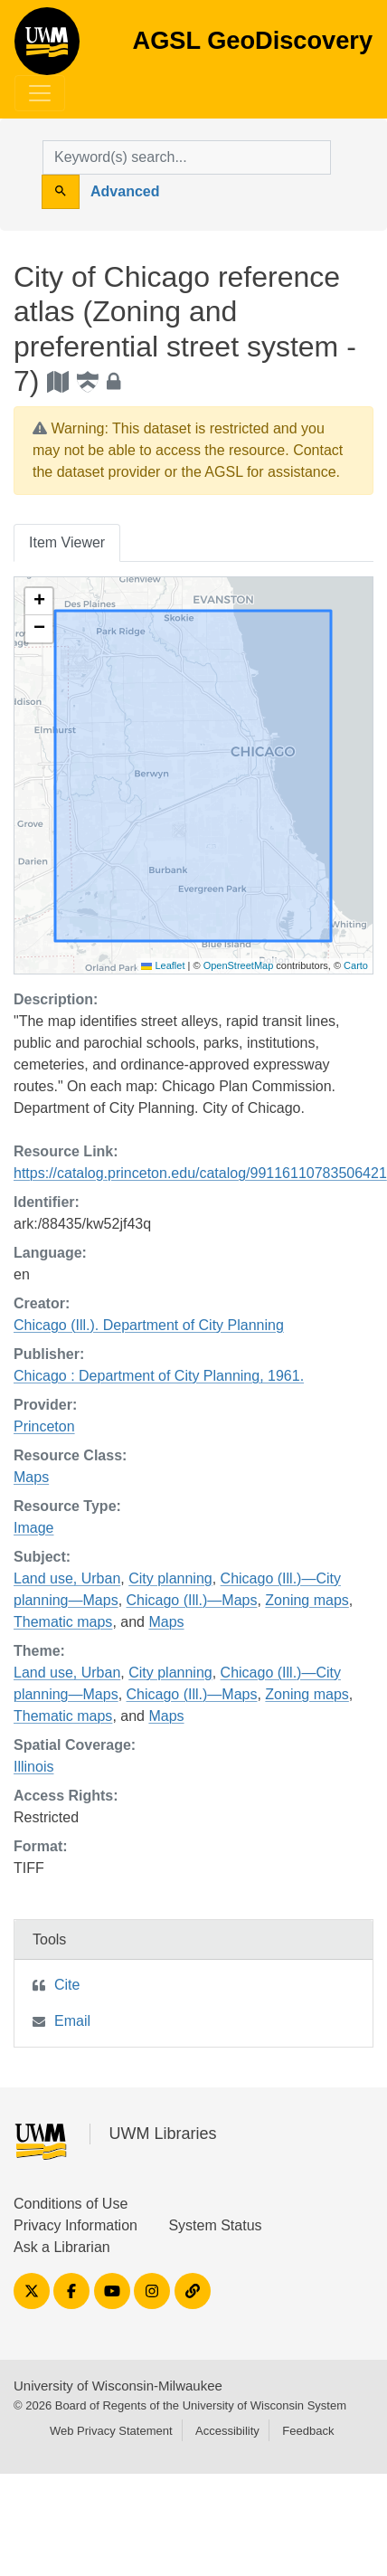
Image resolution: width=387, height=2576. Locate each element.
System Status (214, 2225)
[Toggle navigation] (39, 93)
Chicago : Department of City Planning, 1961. (159, 1375)
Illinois (33, 1766)
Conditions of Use (70, 2203)
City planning (170, 1578)
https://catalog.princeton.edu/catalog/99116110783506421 (200, 1173)
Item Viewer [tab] (67, 542)
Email (72, 2021)
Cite (67, 1984)
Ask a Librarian (62, 2247)
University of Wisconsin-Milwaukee (118, 2385)
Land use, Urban (67, 1578)
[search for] (186, 157)
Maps (31, 1477)
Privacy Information (75, 2225)
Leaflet (162, 965)
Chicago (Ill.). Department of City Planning (149, 1325)
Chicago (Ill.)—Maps (192, 1600)
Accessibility (227, 2431)
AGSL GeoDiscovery (47, 47)
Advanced (124, 191)
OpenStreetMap (238, 965)
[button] (38, 601)
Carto (356, 965)
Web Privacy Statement (111, 2431)
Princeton (44, 1426)
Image (33, 1527)
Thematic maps (63, 1622)
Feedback (308, 2431)
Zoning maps (307, 1600)
